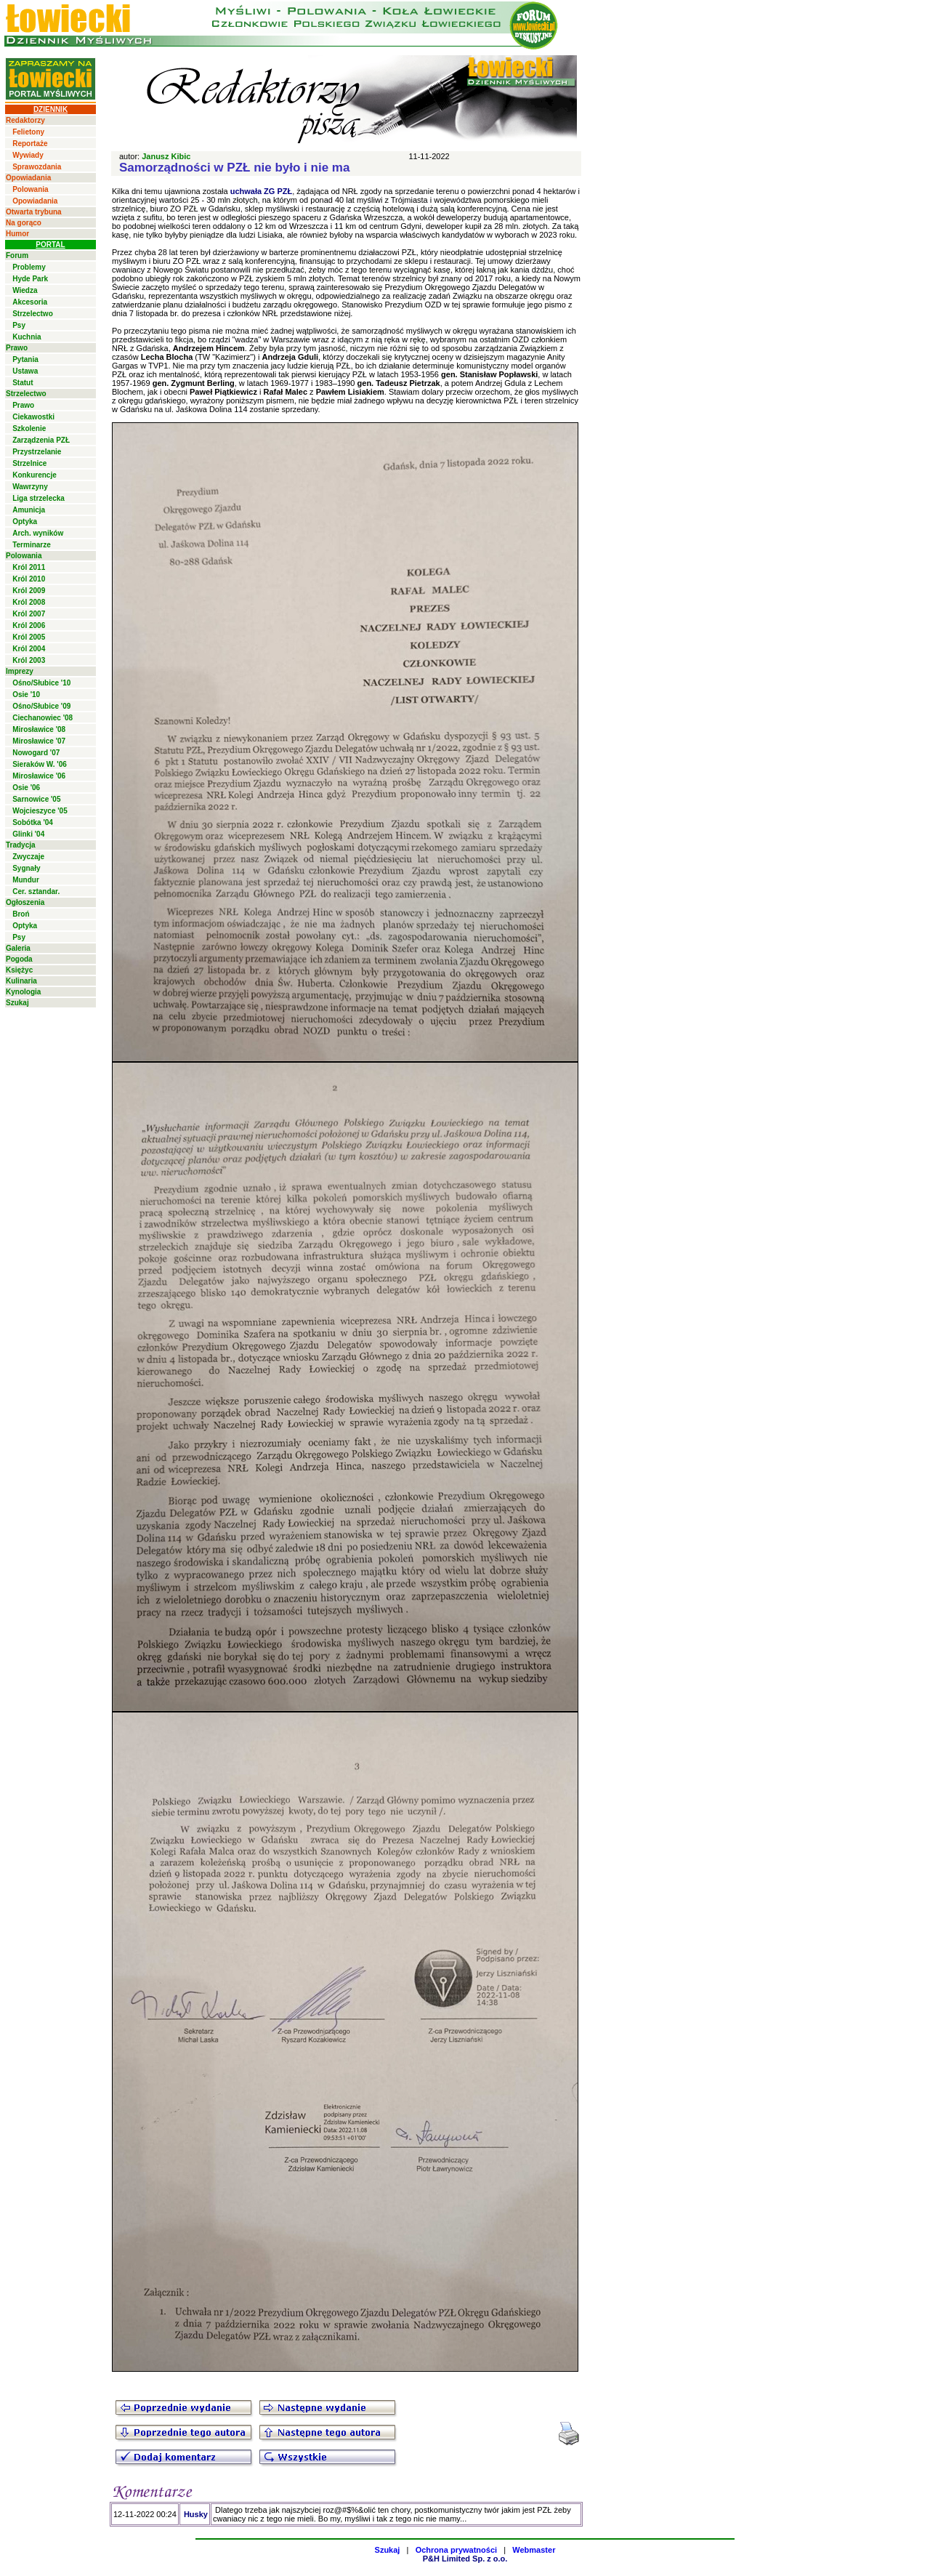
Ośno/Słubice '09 (41, 706)
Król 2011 (28, 567)
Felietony (28, 132)
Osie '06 (26, 788)
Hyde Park (30, 279)
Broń (20, 914)
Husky (196, 2514)
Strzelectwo (32, 314)
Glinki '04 (28, 834)
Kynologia (23, 992)
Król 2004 (28, 649)
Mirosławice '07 (38, 741)
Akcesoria (29, 302)
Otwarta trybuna (34, 212)
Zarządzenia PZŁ (41, 440)
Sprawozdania (36, 167)
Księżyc (19, 970)
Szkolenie (29, 428)
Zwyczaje (28, 857)
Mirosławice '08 (38, 729)
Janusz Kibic (166, 156)
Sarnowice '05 (36, 799)
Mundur (25, 880)
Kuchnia (26, 337)
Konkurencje (34, 475)
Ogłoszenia (25, 902)
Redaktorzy (25, 120)
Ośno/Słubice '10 (41, 683)
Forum (17, 255)
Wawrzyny (30, 487)
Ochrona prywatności (456, 2549)
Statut (22, 383)
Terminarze (31, 545)
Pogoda (19, 959)
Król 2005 (28, 637)
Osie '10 (26, 695)
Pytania (25, 359)
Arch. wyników (37, 533)
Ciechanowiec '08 (42, 718)
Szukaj (17, 1003)
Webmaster (533, 2549)
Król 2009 (28, 591)
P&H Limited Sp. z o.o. (465, 2558)
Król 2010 (28, 579)
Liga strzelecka (38, 498)
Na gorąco (23, 223)
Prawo (17, 348)
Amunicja (28, 510)
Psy (18, 325)
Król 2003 (28, 660)
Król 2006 (28, 625)
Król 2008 (28, 602)
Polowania (30, 189)
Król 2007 (28, 614)
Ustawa (25, 371)
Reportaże (29, 144)
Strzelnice (29, 463)
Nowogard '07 (36, 753)
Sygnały (26, 868)
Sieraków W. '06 (39, 764)
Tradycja (21, 845)
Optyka (24, 522)
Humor (17, 234)
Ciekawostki (33, 417)
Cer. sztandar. (36, 891)
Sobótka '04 (32, 822)
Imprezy (19, 671)
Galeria (18, 948)
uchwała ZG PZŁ (261, 191)
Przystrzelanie (36, 452)
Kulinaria (21, 981)
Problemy (29, 267)
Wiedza (24, 290)
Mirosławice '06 (38, 776)
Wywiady (28, 155)
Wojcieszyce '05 (40, 811)
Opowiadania (28, 178)
